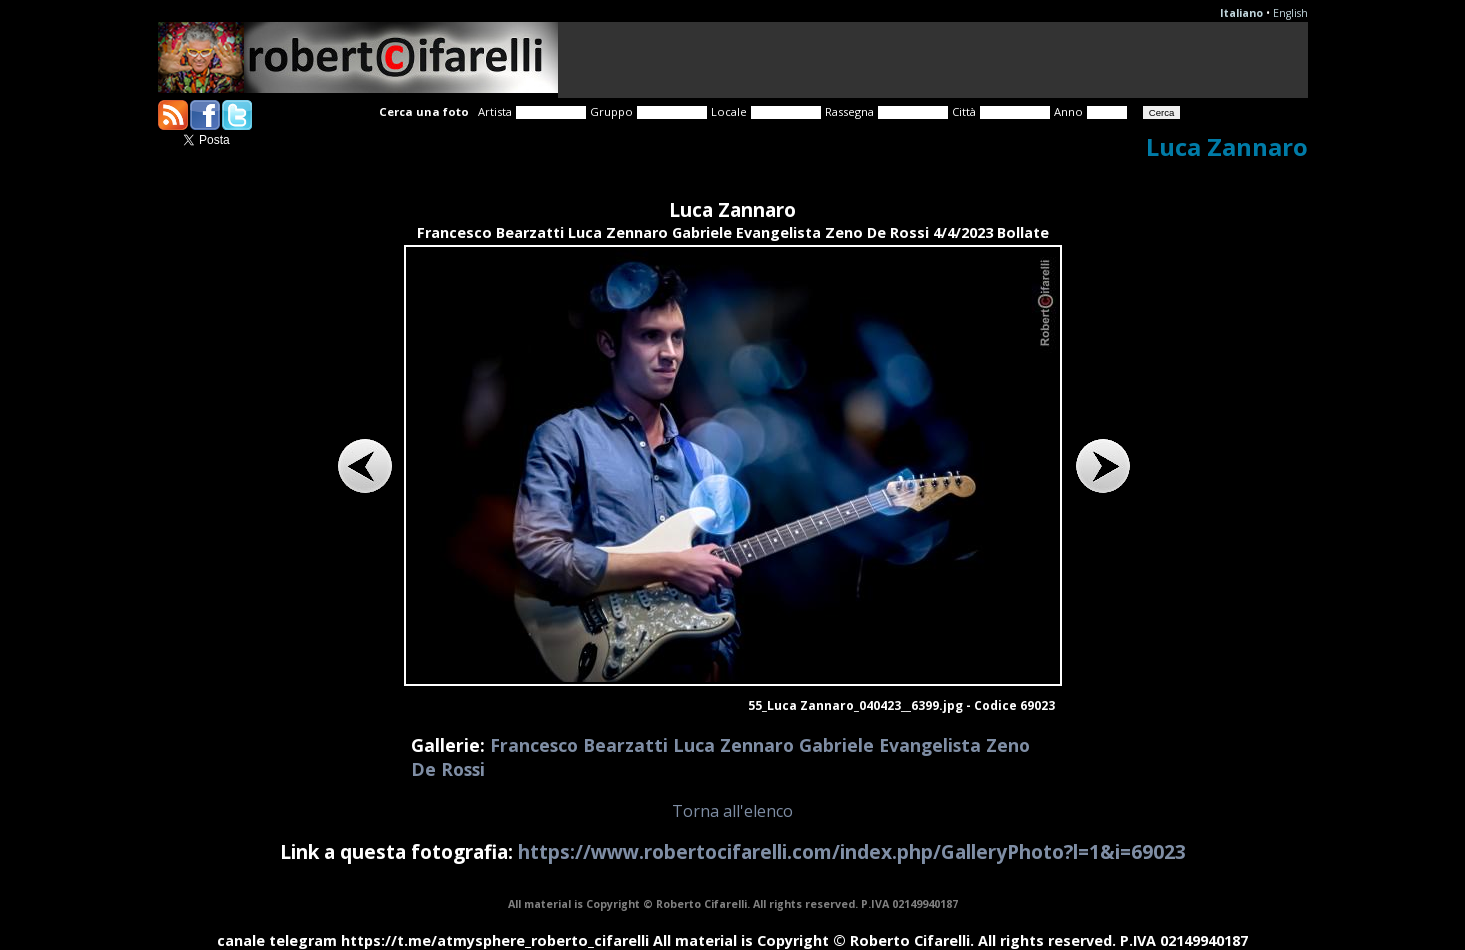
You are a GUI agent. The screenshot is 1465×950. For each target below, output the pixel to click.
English (1290, 13)
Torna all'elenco (732, 811)
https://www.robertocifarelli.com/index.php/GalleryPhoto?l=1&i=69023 (852, 851)
